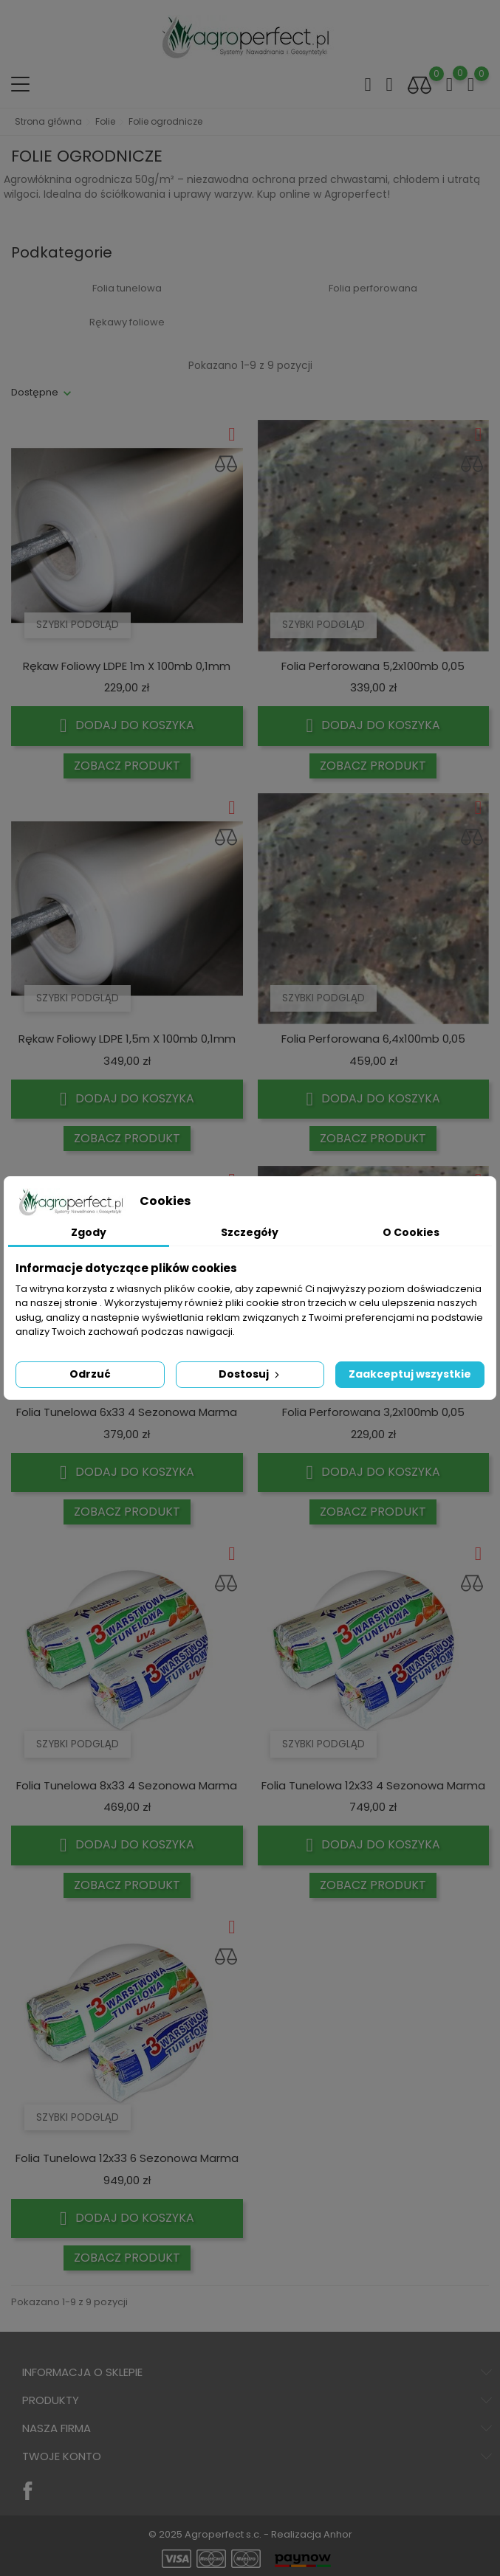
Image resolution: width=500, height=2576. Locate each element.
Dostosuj (250, 1374)
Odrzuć (90, 1374)
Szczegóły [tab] (249, 1232)
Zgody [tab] (88, 1232)
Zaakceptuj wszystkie (410, 1374)
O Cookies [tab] (411, 1232)
